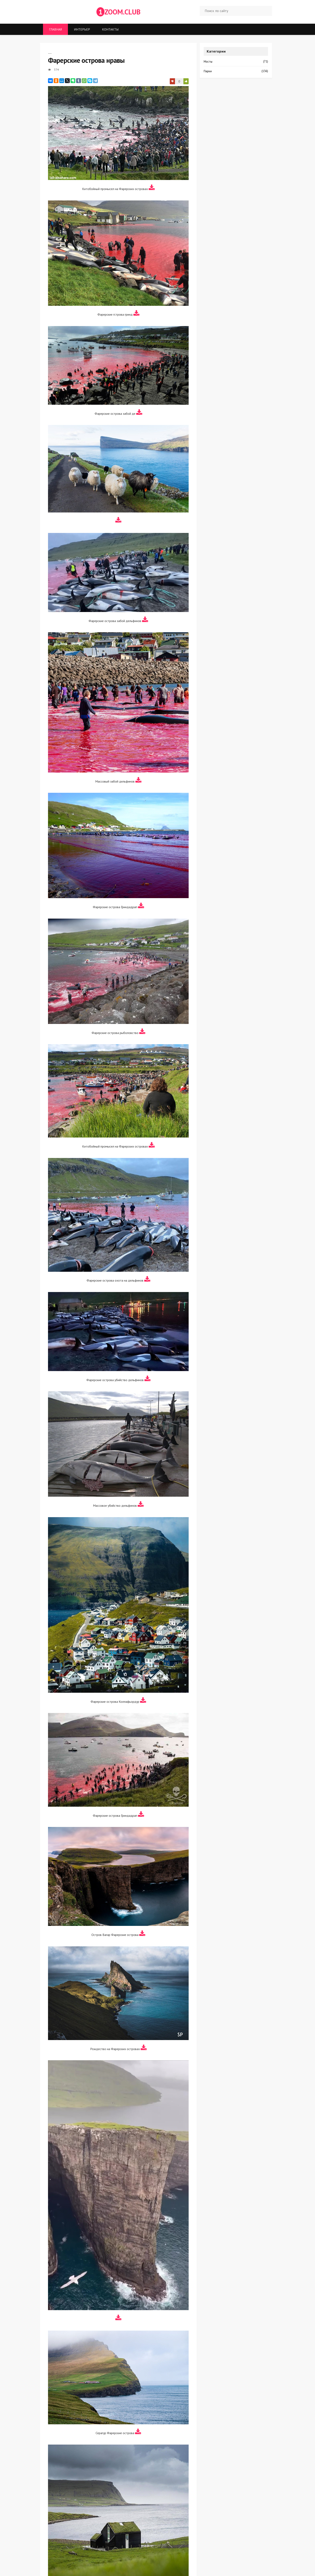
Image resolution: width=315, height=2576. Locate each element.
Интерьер (82, 29)
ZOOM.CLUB (118, 11)
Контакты (110, 29)
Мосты (208, 61)
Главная (55, 29)
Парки (208, 71)
